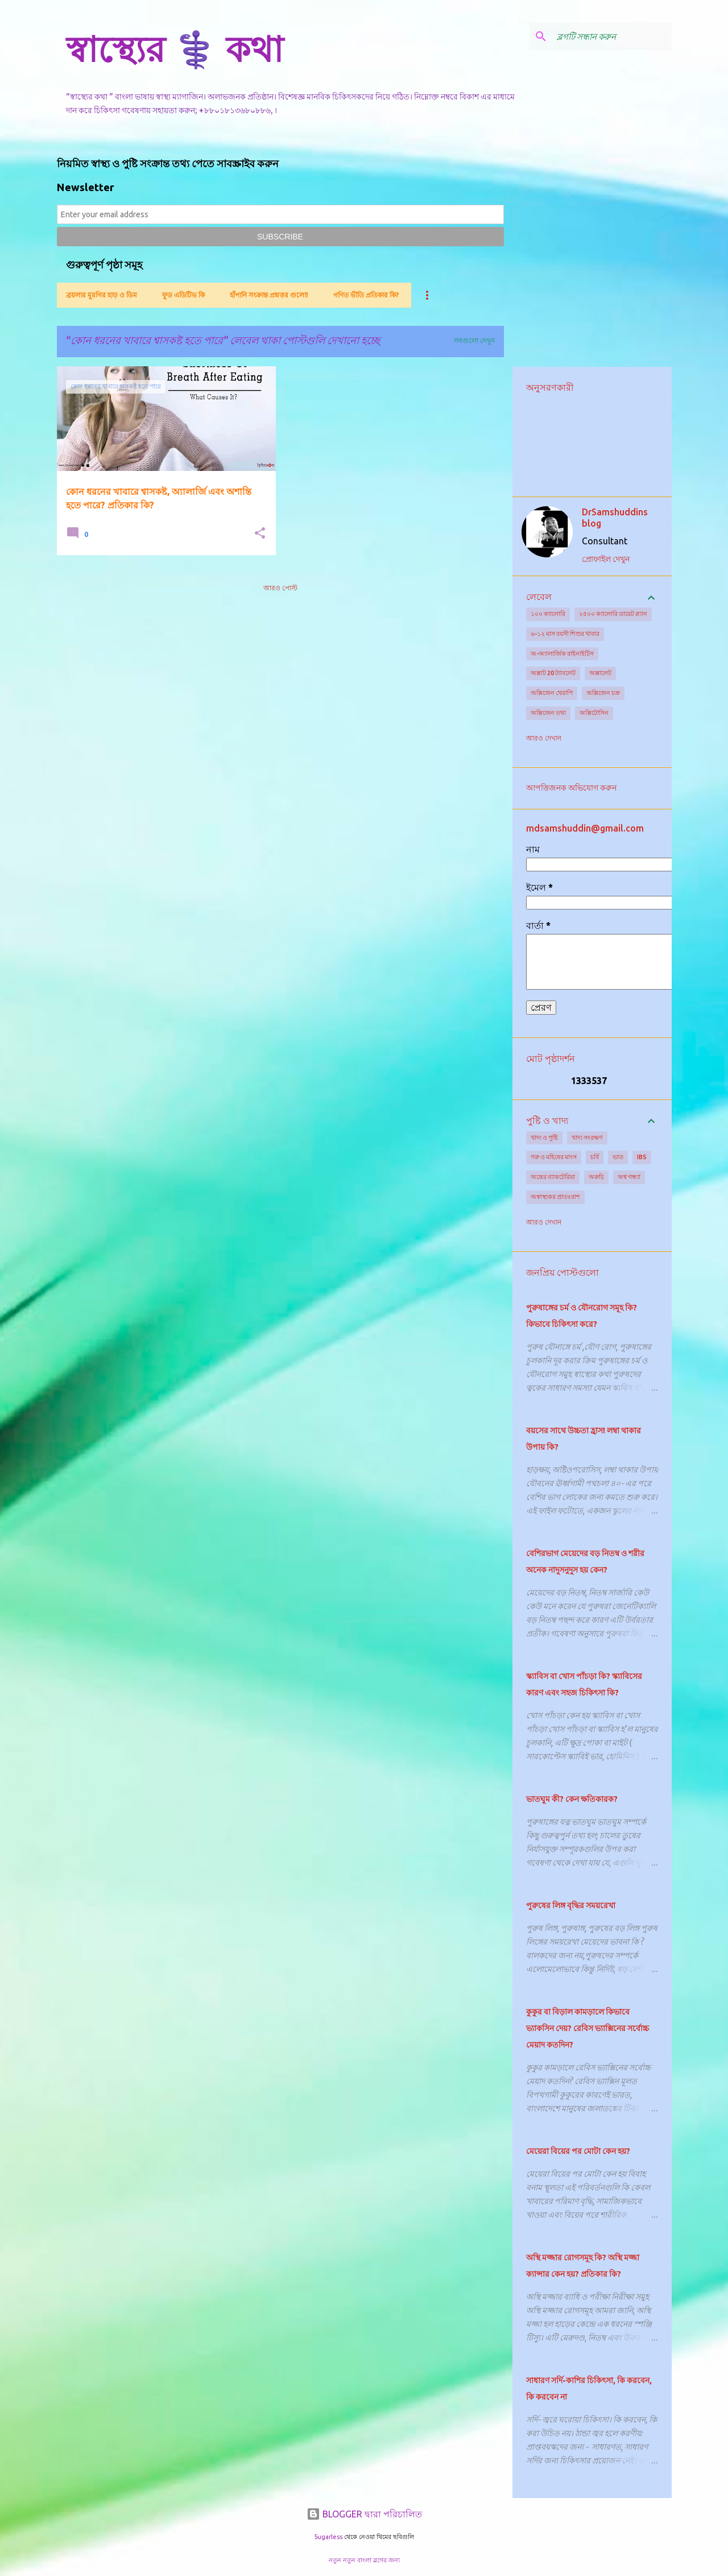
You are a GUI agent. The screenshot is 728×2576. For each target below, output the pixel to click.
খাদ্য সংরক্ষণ (587, 1137)
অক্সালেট (600, 672)
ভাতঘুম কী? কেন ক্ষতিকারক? (572, 1799)
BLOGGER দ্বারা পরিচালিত (364, 2514)
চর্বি (594, 1156)
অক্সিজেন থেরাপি (552, 692)
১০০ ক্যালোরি (548, 613)
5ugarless (328, 2536)
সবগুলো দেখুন (474, 340)
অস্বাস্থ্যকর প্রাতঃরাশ (555, 1196)
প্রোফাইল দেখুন (606, 559)
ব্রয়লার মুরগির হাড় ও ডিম (101, 295)
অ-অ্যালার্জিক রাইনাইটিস (562, 653)
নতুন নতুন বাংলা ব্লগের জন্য (364, 2560)
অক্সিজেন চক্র (603, 692)
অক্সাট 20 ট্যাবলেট (553, 672)
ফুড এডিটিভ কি (183, 295)
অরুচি (596, 1176)
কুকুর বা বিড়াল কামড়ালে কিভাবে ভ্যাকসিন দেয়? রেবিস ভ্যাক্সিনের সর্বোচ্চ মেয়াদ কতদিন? (587, 2028)
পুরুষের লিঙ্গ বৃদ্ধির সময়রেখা (570, 1905)
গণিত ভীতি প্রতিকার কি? (366, 295)
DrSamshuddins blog (615, 517)
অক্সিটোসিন (594, 712)
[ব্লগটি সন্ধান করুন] (612, 36)
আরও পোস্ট (280, 588)
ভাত (618, 1156)
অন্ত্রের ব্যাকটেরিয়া (553, 1176)
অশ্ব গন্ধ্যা (629, 1176)
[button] (260, 533)
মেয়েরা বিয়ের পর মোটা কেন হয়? (578, 2151)
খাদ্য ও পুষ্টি (544, 1137)
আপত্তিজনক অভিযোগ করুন (571, 788)
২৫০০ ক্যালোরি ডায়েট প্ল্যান (613, 613)
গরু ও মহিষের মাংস (554, 1156)
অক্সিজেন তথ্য (548, 712)
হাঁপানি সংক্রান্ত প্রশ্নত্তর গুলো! (269, 295)
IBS (642, 1156)
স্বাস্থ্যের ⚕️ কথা (174, 49)
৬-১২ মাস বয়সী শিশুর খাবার (565, 633)
